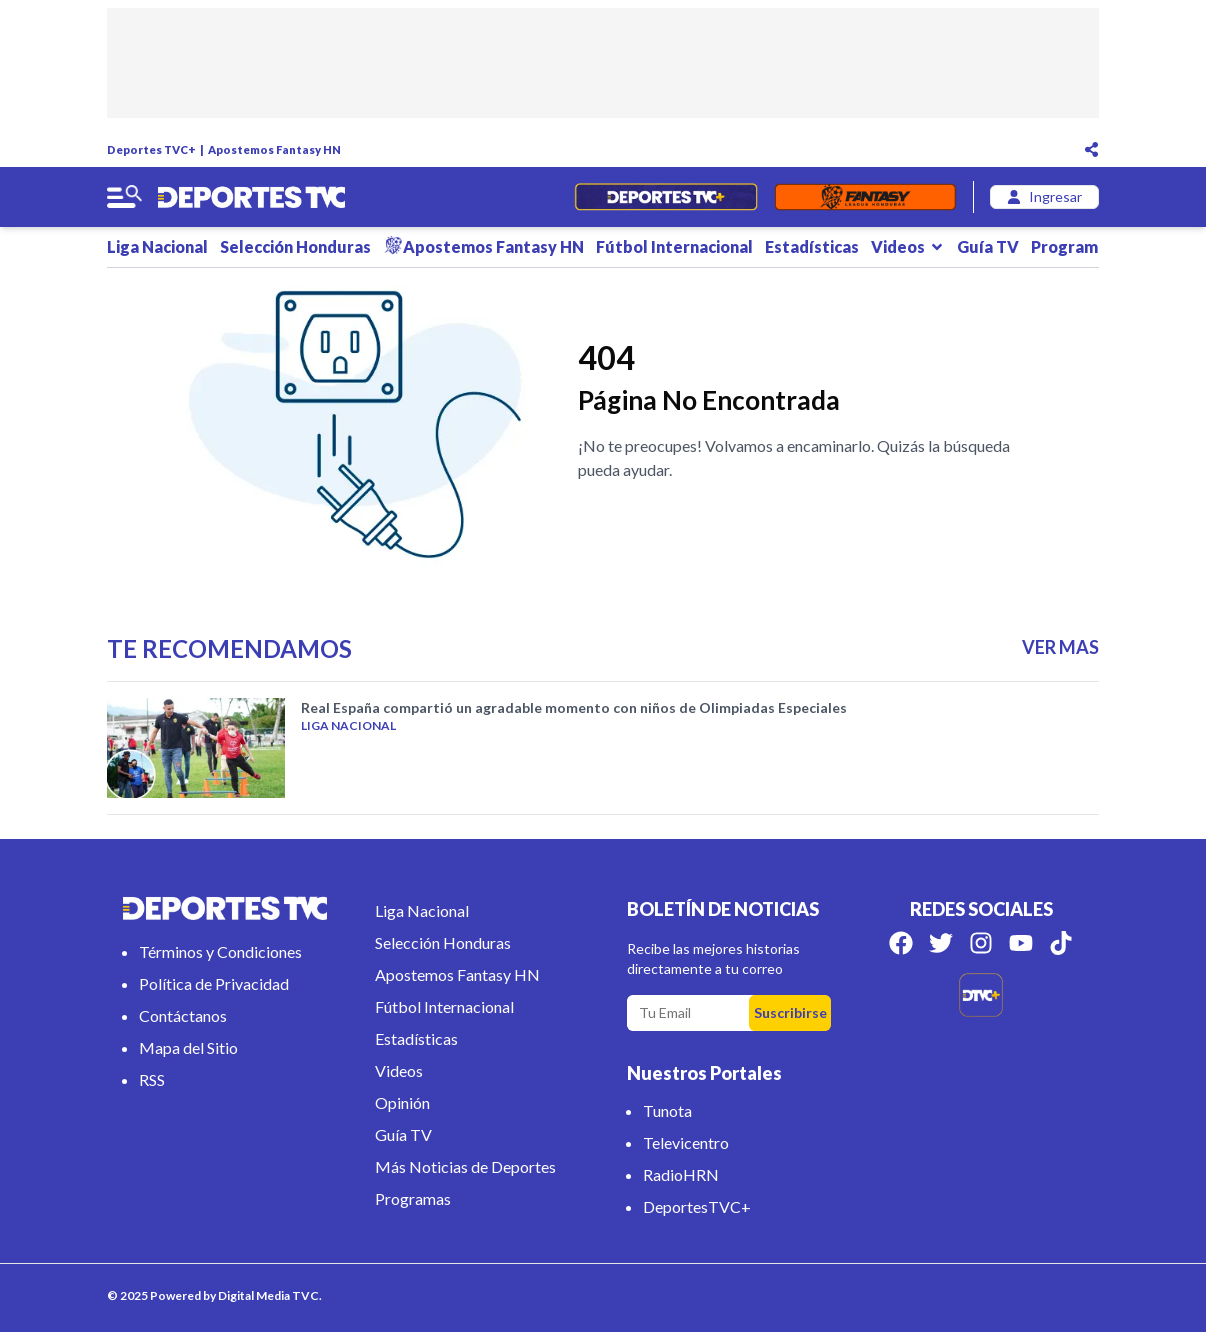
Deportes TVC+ (151, 149)
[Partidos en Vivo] (665, 197)
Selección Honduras (295, 246)
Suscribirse (790, 1012)
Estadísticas (812, 246)
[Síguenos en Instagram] (981, 943)
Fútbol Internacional (674, 246)
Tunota (667, 1110)
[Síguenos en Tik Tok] (1061, 943)
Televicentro (686, 1142)
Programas (1083, 246)
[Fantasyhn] (865, 197)
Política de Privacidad (214, 983)
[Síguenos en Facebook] (901, 943)
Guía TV (988, 246)
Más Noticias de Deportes (465, 1166)
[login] (1044, 197)
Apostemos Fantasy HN (274, 149)
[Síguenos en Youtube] (1021, 943)
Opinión (402, 1102)
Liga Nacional (157, 246)
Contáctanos (183, 1015)
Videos (908, 246)
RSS (152, 1079)
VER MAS (1060, 647)
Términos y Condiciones (220, 951)
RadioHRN (681, 1174)
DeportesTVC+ (697, 1206)
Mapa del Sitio (188, 1047)
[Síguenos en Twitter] (941, 943)
